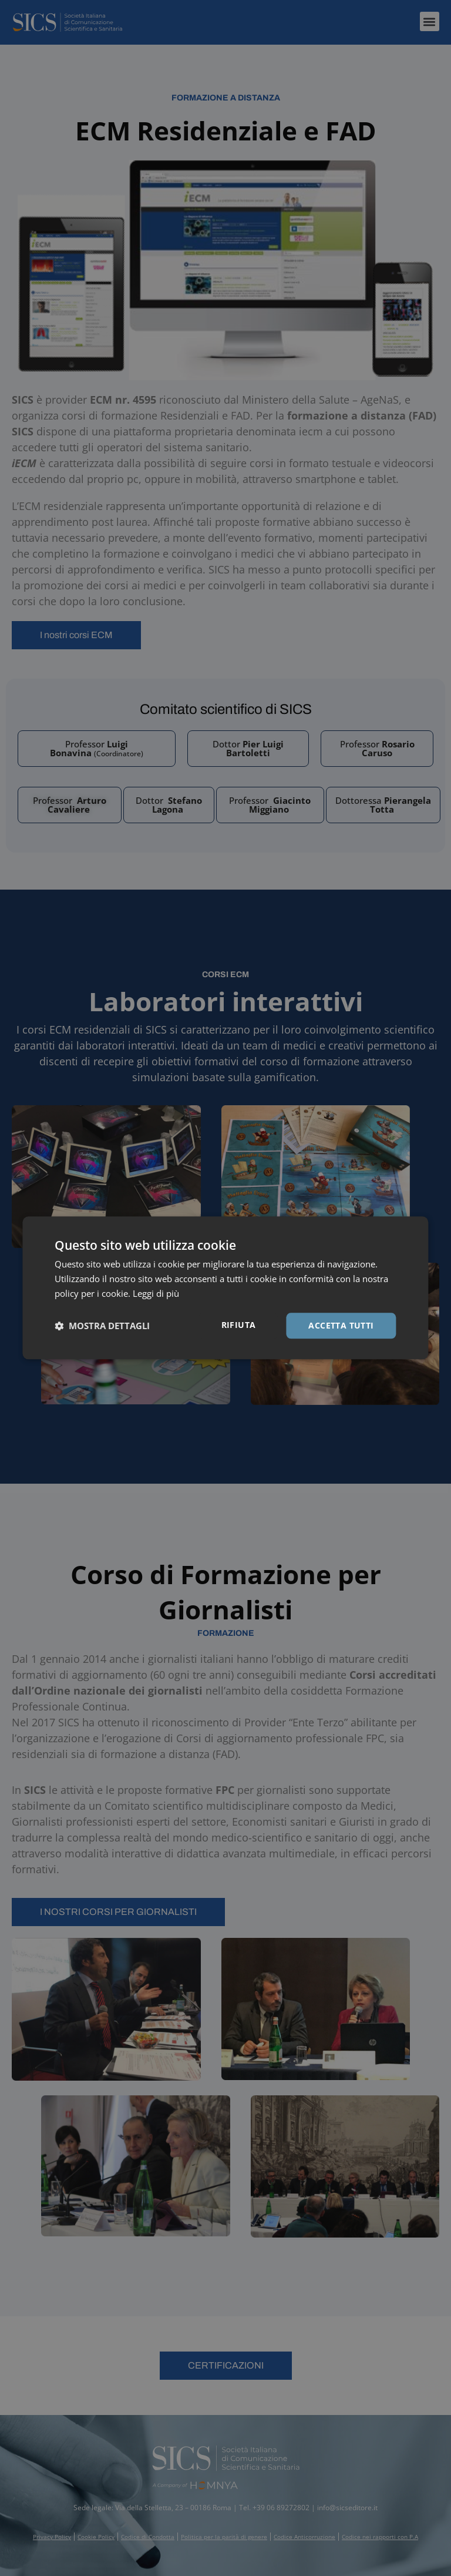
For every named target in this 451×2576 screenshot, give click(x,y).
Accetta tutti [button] (340, 1325)
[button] (102, 1325)
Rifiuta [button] (238, 1324)
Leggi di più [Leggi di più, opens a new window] (156, 1293)
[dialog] (225, 1288)
